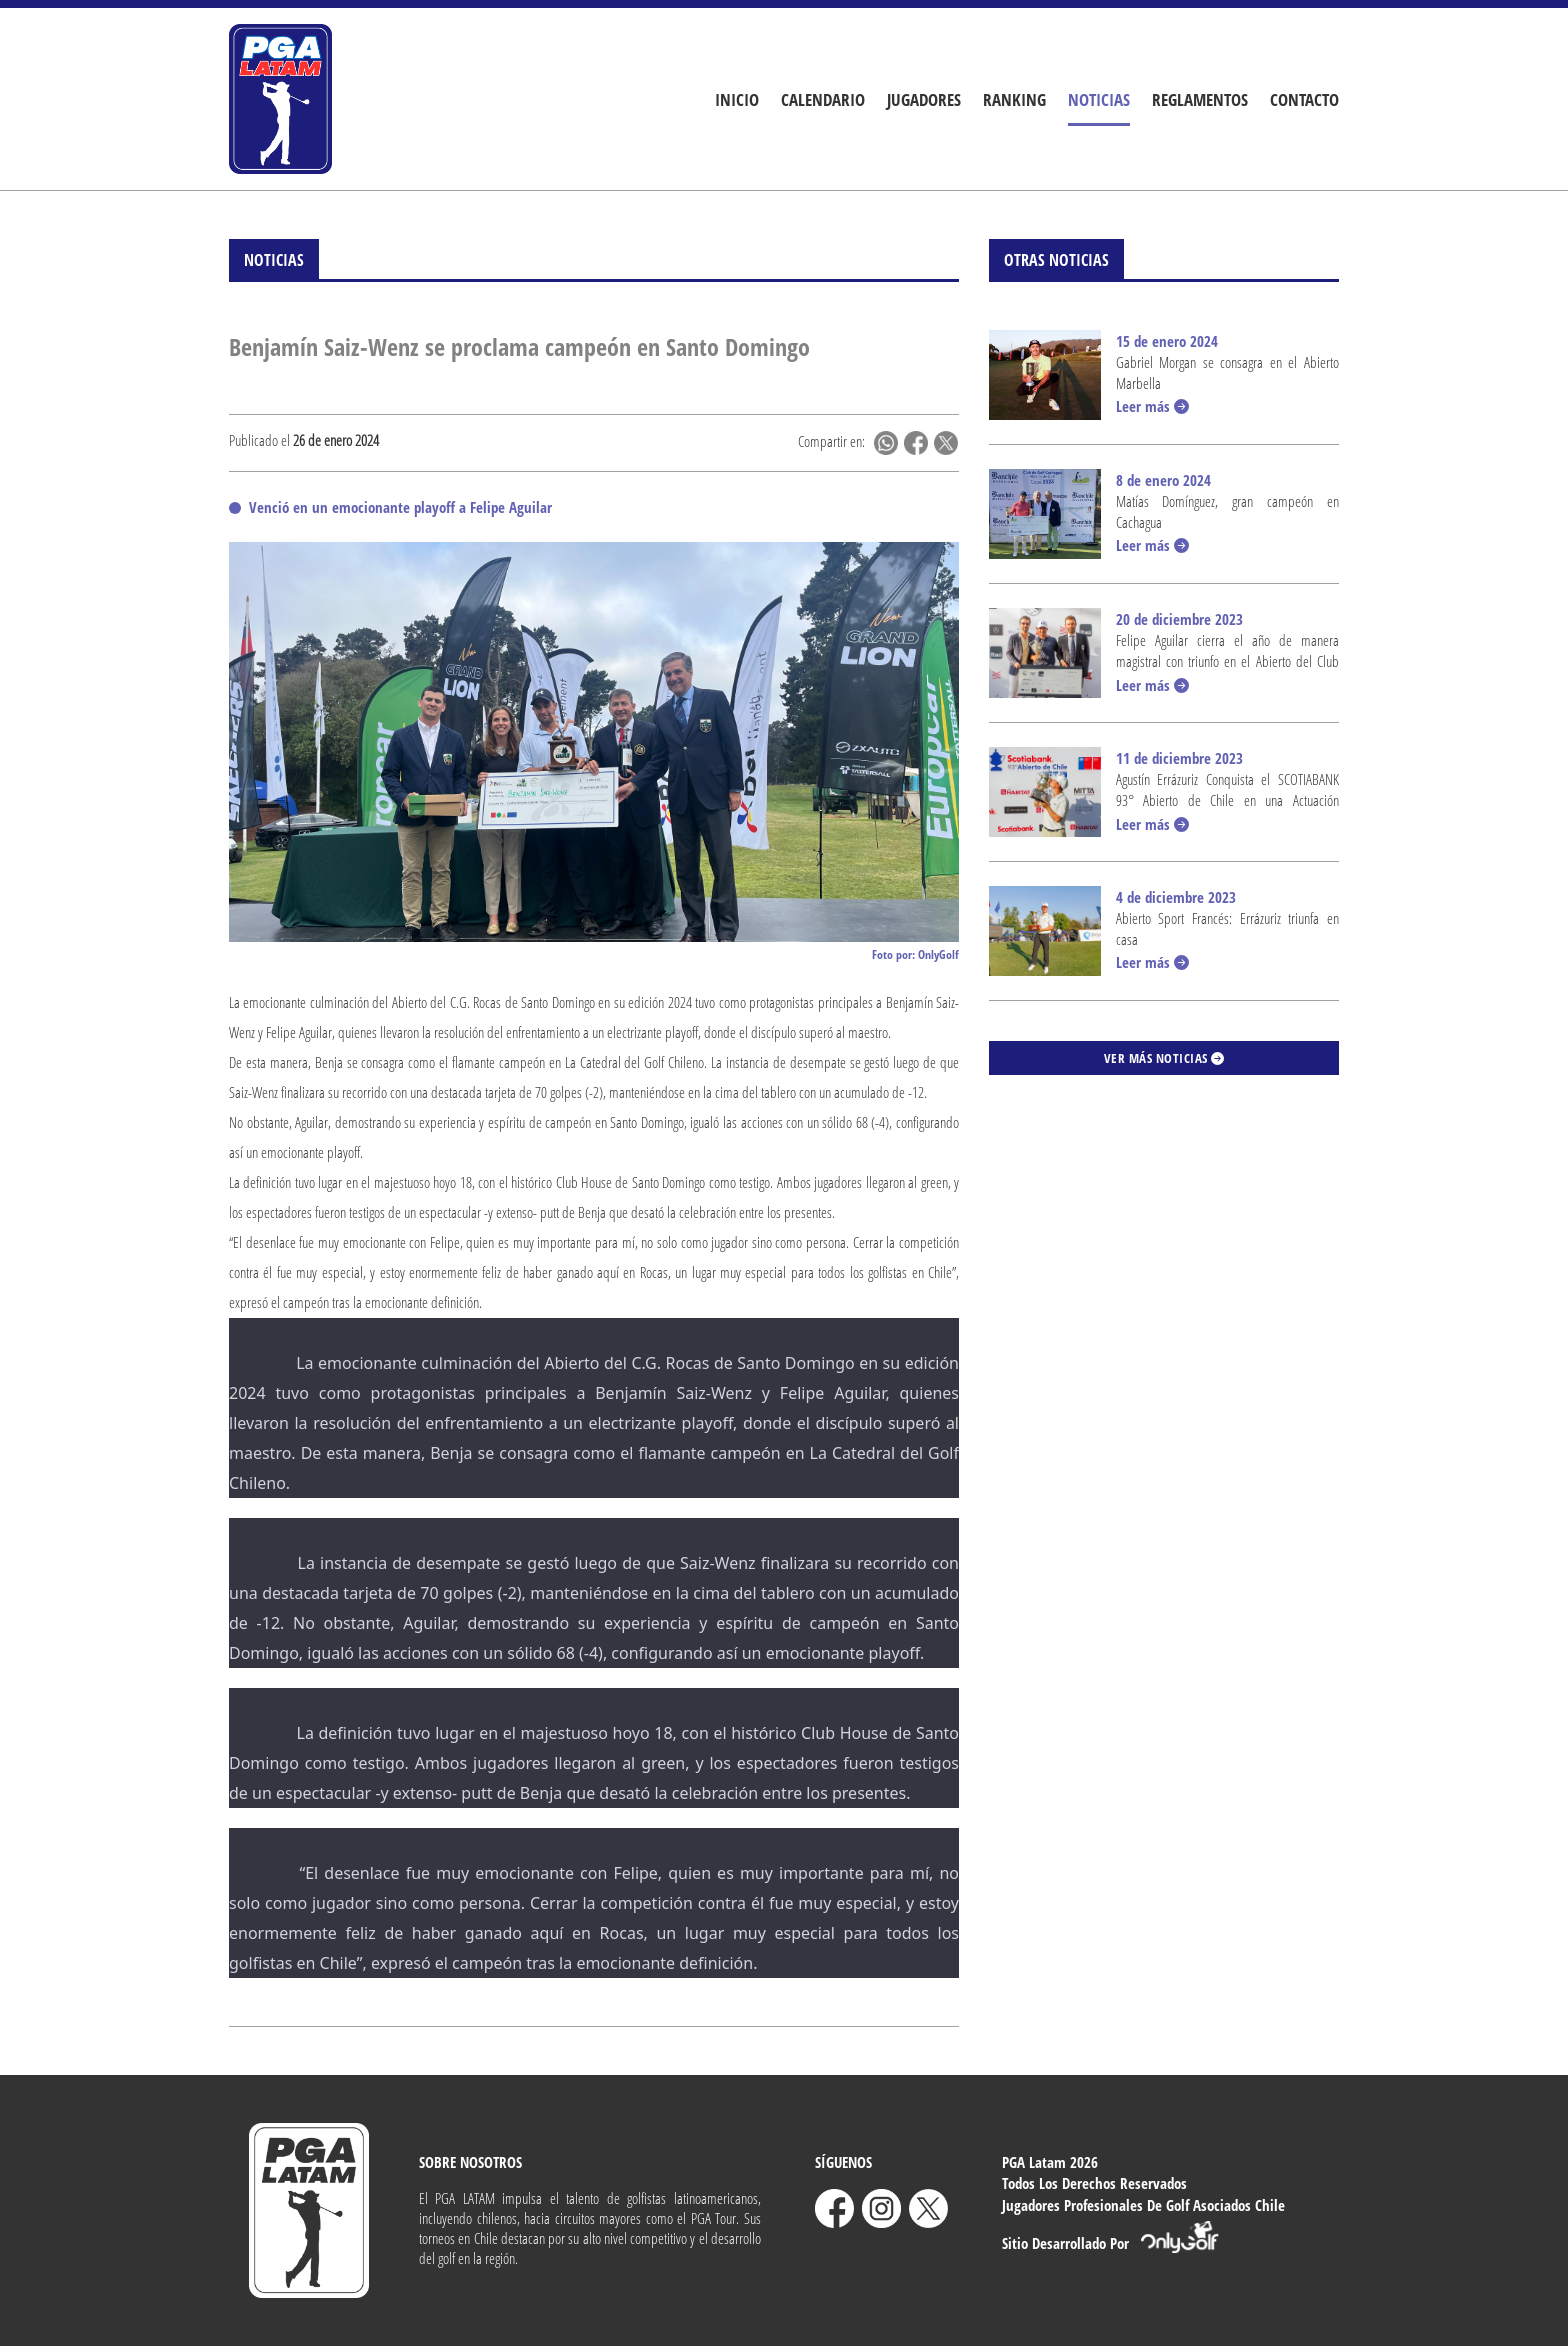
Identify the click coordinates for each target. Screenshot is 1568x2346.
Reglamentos (1200, 99)
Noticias (1099, 99)
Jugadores (924, 99)
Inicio (737, 99)
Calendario (823, 99)
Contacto (1304, 99)
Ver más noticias (1164, 1058)
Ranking (1014, 99)
